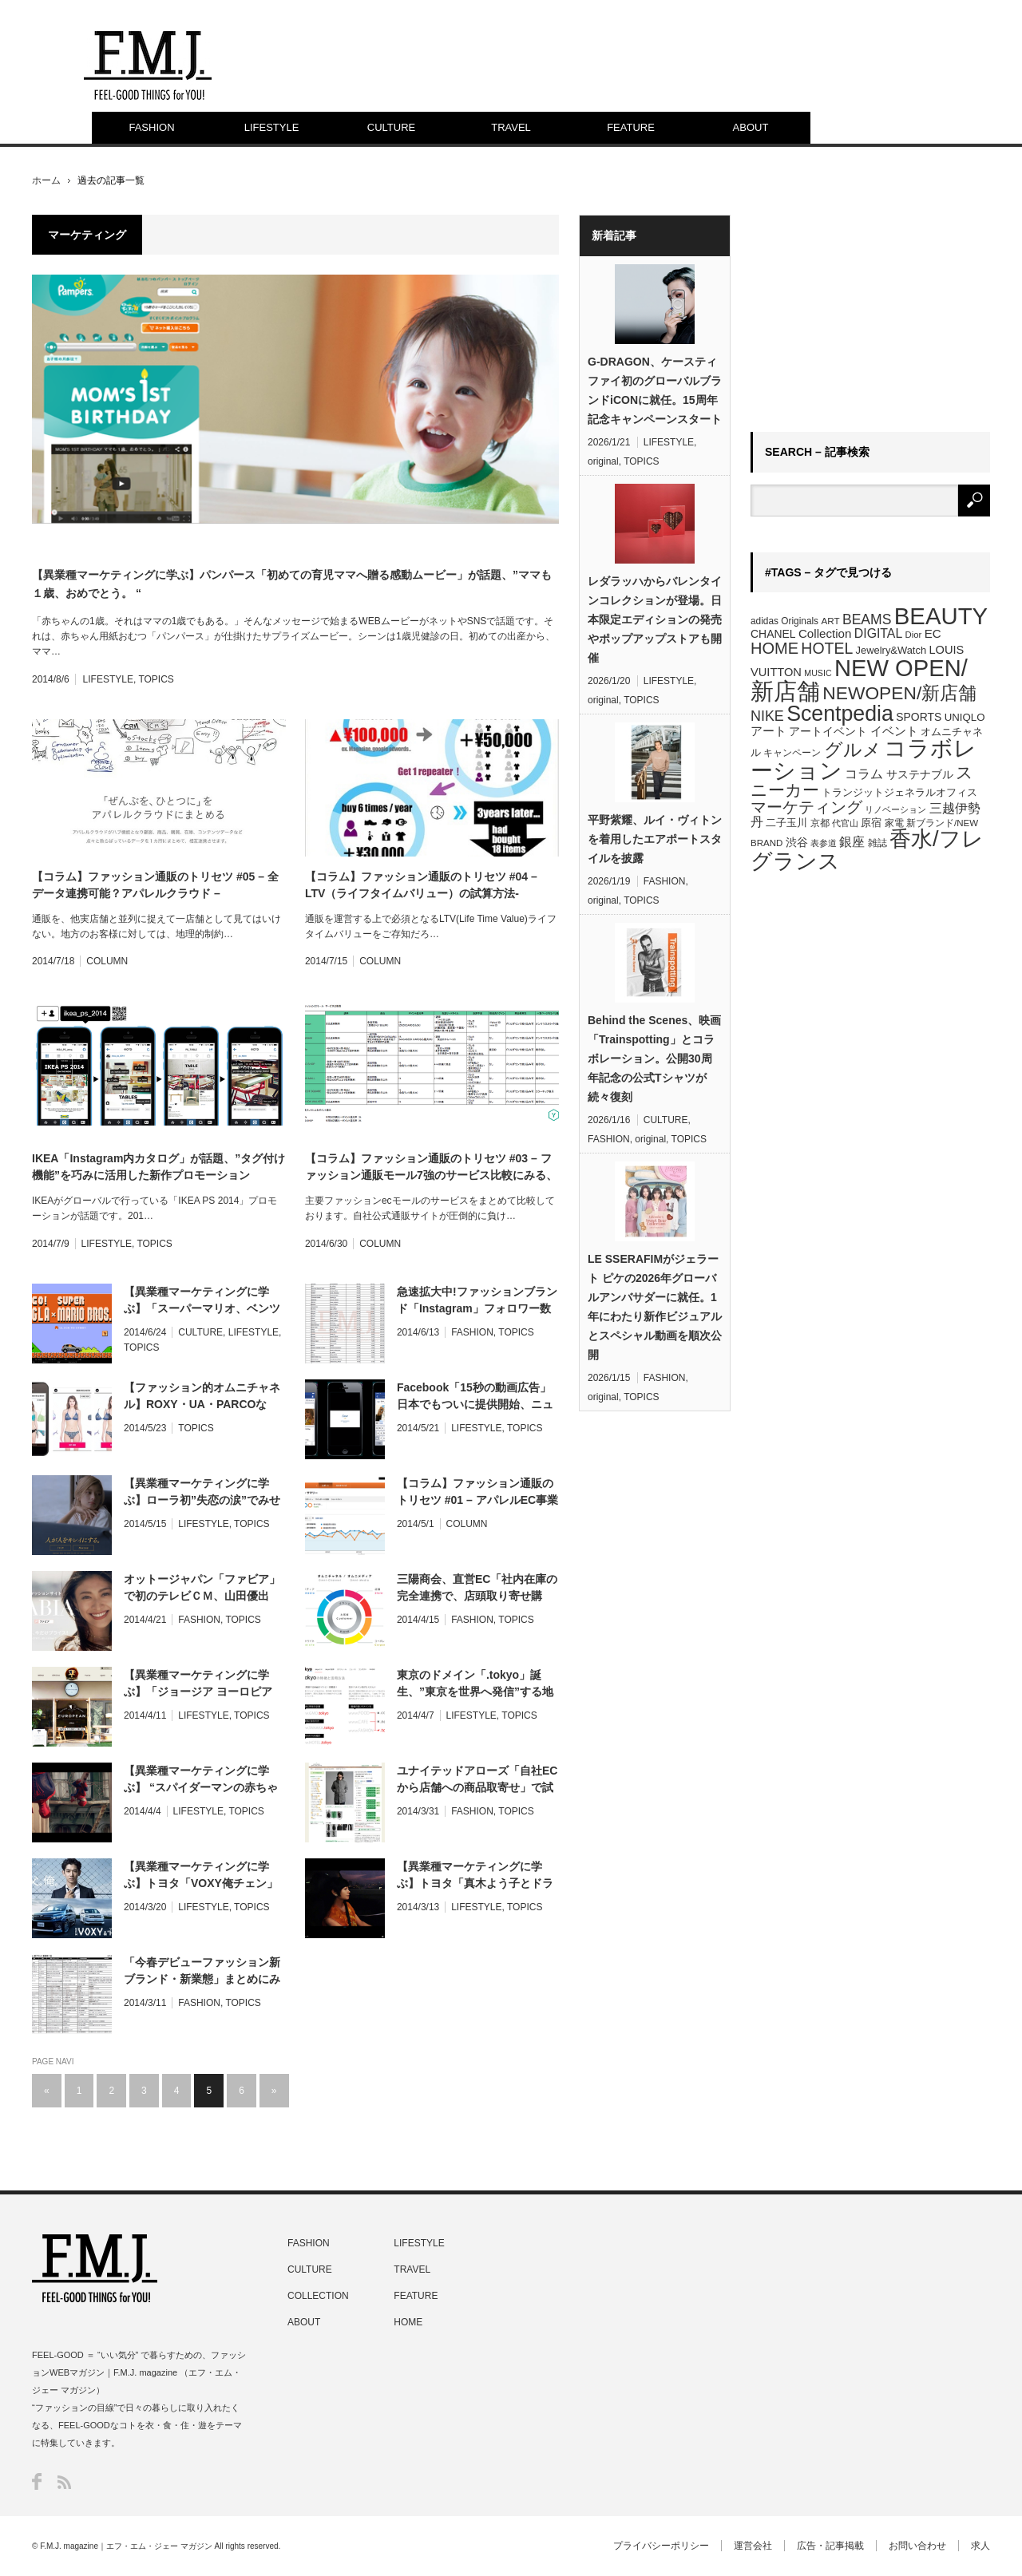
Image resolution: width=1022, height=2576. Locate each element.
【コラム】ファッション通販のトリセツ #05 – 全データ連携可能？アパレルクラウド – (155, 885)
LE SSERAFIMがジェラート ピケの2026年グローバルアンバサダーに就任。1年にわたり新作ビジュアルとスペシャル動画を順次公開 (655, 1306)
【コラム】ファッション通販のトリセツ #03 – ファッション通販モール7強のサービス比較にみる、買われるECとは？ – (431, 1168)
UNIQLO (965, 717)
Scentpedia (839, 714)
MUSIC (817, 673)
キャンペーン (792, 752)
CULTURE (391, 127)
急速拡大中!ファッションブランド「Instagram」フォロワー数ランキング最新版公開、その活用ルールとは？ (477, 1301)
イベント (894, 731)
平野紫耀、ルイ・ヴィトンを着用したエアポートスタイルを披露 (655, 839)
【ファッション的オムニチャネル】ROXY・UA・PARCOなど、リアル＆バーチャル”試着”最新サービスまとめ (202, 1397)
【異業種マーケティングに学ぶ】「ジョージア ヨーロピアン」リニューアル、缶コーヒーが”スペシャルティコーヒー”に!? (202, 1684)
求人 (980, 2545)
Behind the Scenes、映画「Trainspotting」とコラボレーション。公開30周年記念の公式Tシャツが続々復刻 (654, 1058)
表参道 (823, 843)
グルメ (852, 749)
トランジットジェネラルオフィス (899, 792)
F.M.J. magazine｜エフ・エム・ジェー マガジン (126, 2546)
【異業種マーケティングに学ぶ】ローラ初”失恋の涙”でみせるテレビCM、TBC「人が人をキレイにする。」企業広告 (202, 1493)
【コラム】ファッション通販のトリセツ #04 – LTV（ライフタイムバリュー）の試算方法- (421, 885)
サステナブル (919, 774)
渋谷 (797, 842)
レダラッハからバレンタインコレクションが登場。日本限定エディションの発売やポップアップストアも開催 (655, 619)
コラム (864, 773)
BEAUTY (941, 616)
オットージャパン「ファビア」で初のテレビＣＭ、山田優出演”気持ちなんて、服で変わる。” (202, 1589)
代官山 (845, 823)
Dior (913, 634)
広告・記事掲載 (830, 2545)
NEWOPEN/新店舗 (899, 693)
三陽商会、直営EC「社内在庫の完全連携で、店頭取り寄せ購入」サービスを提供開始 (477, 1589)
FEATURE (631, 127)
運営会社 (753, 2545)
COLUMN (107, 961)
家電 (894, 823)
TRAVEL (511, 127)
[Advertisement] (870, 314)
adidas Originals (784, 621)
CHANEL (773, 633)
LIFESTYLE (271, 127)
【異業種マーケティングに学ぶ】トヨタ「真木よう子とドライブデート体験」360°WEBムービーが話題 (477, 1876)
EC (933, 633)
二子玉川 (786, 823)
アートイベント (828, 731)
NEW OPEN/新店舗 (859, 679)
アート (768, 731)
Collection (825, 633)
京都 (820, 823)
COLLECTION (318, 2295)
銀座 (852, 842)
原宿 (871, 823)
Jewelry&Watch (891, 650)
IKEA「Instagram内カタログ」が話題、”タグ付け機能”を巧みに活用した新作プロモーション (158, 1166)
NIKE (767, 716)
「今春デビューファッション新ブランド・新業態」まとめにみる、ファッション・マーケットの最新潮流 (202, 1972)
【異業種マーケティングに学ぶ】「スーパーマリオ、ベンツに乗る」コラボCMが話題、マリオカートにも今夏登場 (202, 1301)
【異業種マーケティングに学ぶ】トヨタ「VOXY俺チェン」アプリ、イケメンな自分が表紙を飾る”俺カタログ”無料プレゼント (202, 1876)
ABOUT (751, 127)
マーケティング (806, 807)
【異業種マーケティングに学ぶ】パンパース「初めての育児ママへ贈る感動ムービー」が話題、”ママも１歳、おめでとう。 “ (292, 583)
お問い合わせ (917, 2545)
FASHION (151, 127)
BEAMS (867, 619)
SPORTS (918, 716)
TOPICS (155, 679)
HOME (774, 648)
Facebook (37, 2481)
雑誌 (877, 843)
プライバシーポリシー (661, 2545)
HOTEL (827, 648)
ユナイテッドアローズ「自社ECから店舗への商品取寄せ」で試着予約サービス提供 (477, 1780)
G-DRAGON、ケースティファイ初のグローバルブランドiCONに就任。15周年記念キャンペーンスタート (655, 390)
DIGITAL (878, 633)
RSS (64, 2482)
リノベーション (895, 809)
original (603, 461)
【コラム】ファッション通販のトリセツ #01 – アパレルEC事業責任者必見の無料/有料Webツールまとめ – (477, 1493)
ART (830, 620)
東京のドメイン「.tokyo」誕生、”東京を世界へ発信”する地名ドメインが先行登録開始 (475, 1684)
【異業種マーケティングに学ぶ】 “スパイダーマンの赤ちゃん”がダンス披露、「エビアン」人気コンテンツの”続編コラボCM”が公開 (205, 1780)
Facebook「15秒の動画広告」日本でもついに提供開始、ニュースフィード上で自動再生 (475, 1397)
